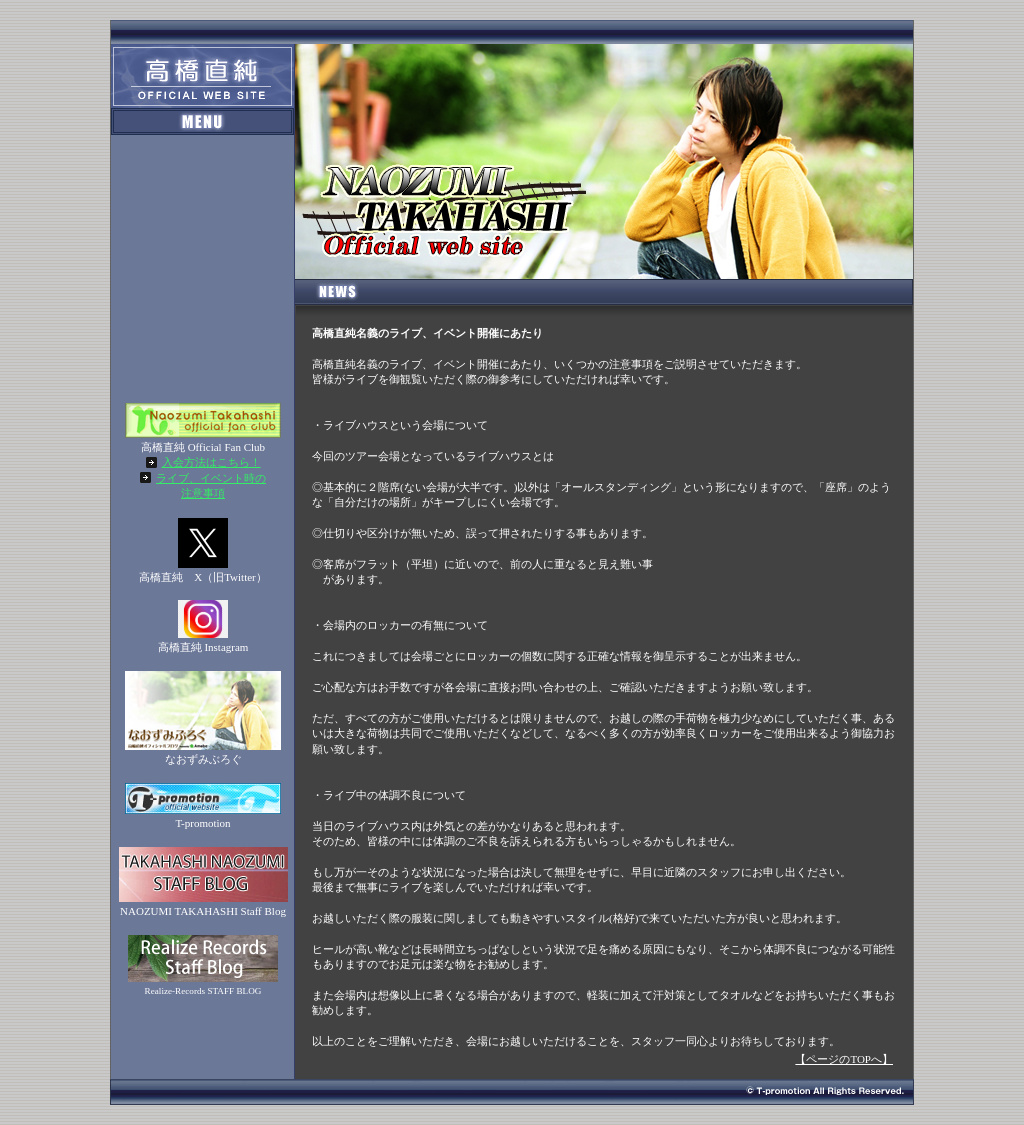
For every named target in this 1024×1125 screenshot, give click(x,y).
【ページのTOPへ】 (844, 1059)
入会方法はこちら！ (211, 462)
